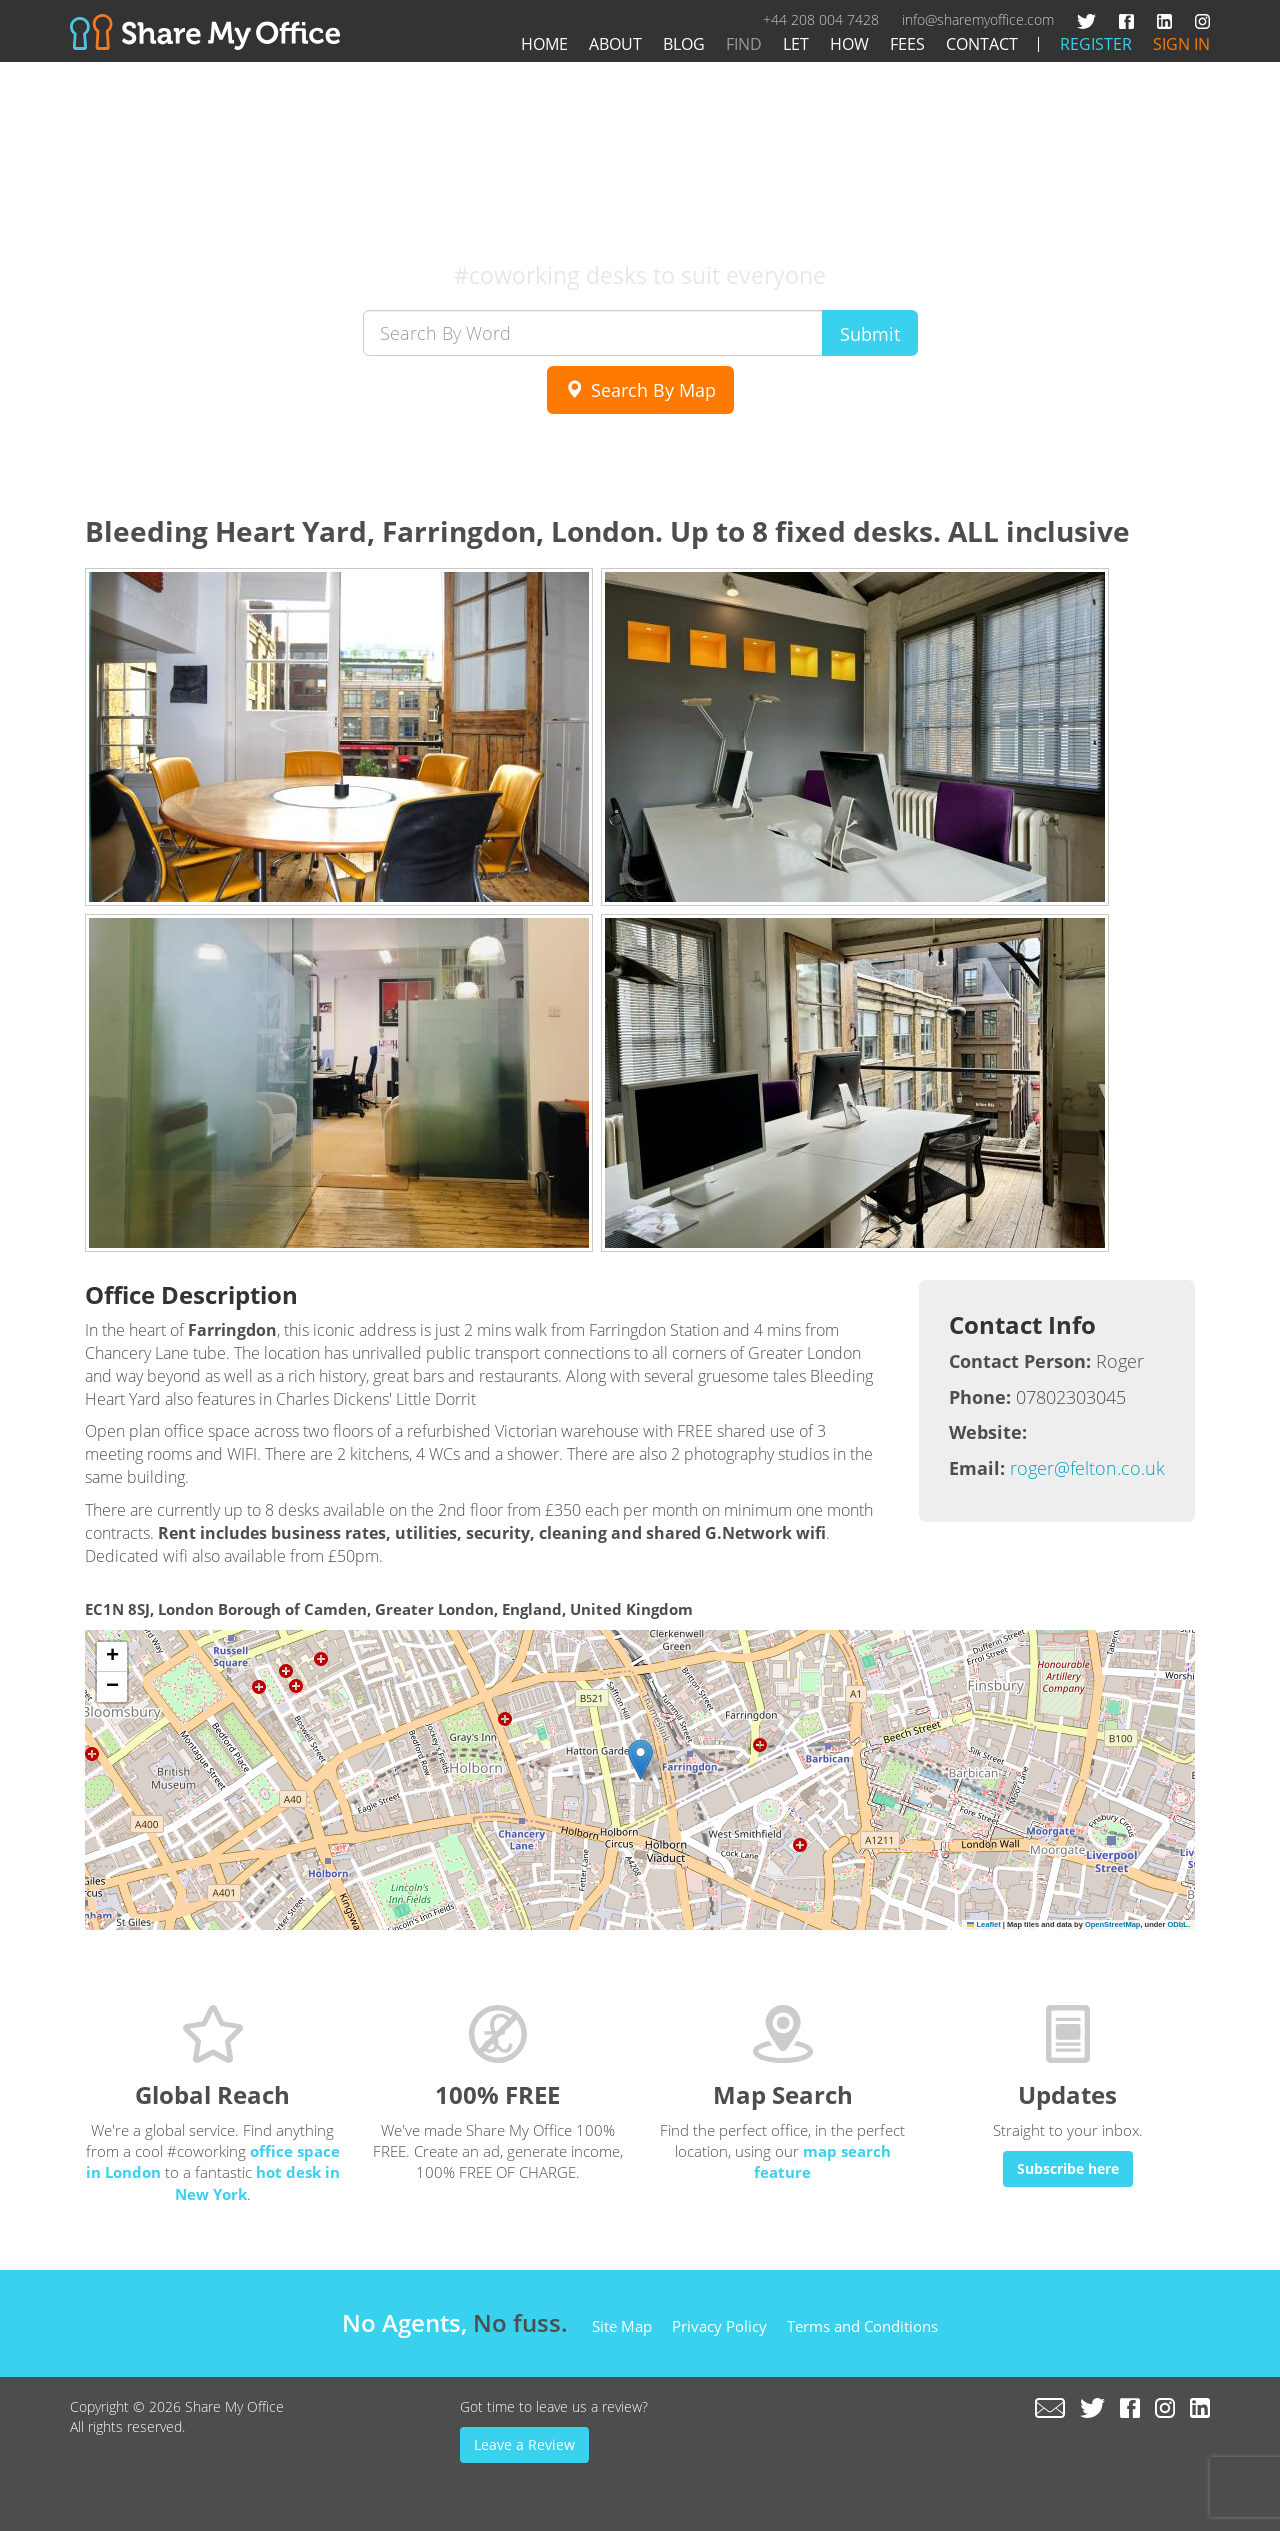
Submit (870, 334)
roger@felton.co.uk (1087, 1468)
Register (1096, 44)
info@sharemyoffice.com (978, 19)
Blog (684, 44)
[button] (640, 1759)
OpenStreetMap (1112, 1924)
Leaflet (984, 1924)
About (615, 44)
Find (744, 44)
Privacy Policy (719, 2326)
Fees (907, 44)
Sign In (1181, 44)
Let (796, 44)
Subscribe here (1068, 2168)
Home (544, 44)
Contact (982, 44)
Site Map (622, 2326)
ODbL (1177, 1924)
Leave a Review (524, 2444)
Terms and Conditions (862, 2326)
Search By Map (640, 390)
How (849, 44)
